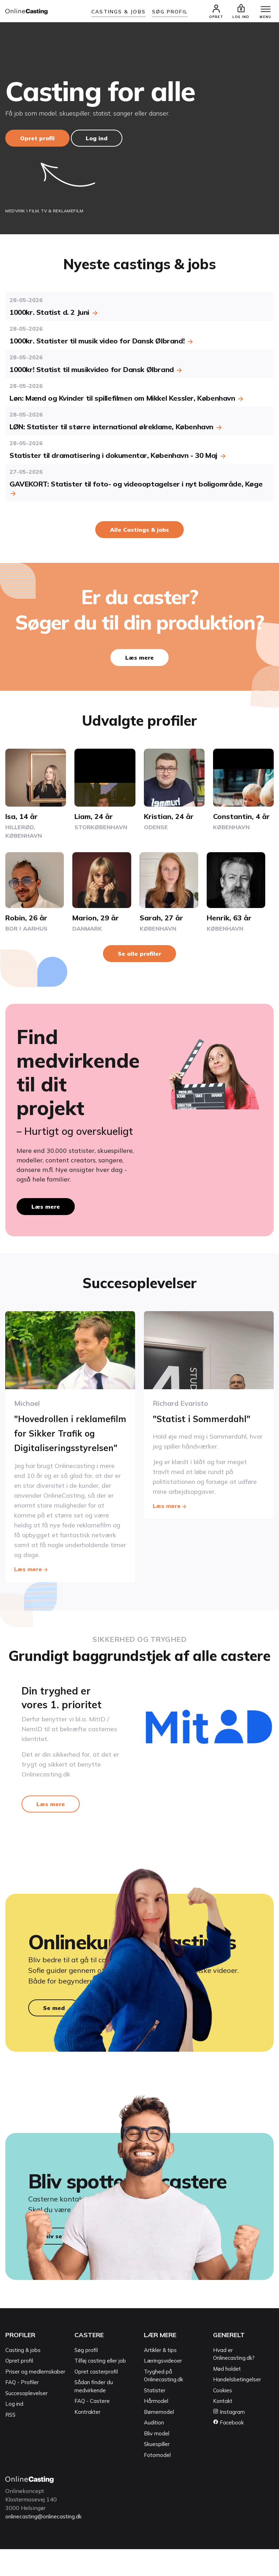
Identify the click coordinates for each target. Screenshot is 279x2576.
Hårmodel (156, 2427)
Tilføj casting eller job (100, 2387)
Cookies (222, 2417)
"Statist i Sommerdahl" (208, 1420)
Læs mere (139, 658)
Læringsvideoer (163, 2387)
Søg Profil (170, 11)
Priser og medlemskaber (35, 2398)
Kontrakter (87, 2438)
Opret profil (37, 139)
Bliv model (156, 2460)
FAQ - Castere (92, 2427)
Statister (154, 2417)
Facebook (228, 2449)
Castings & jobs (118, 11)
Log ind (97, 139)
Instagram (229, 2438)
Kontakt (222, 2427)
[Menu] (261, 11)
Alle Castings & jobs (139, 531)
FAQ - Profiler (22, 2409)
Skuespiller (157, 2471)
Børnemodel (159, 2438)
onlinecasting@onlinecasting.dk (47, 2543)
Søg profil (86, 2377)
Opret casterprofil (96, 2398)
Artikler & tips (160, 2377)
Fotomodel (157, 2481)
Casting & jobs (23, 2377)
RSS (10, 2441)
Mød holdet (227, 2395)
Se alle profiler (139, 955)
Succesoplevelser (26, 2420)
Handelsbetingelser (237, 2406)
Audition (154, 2449)
